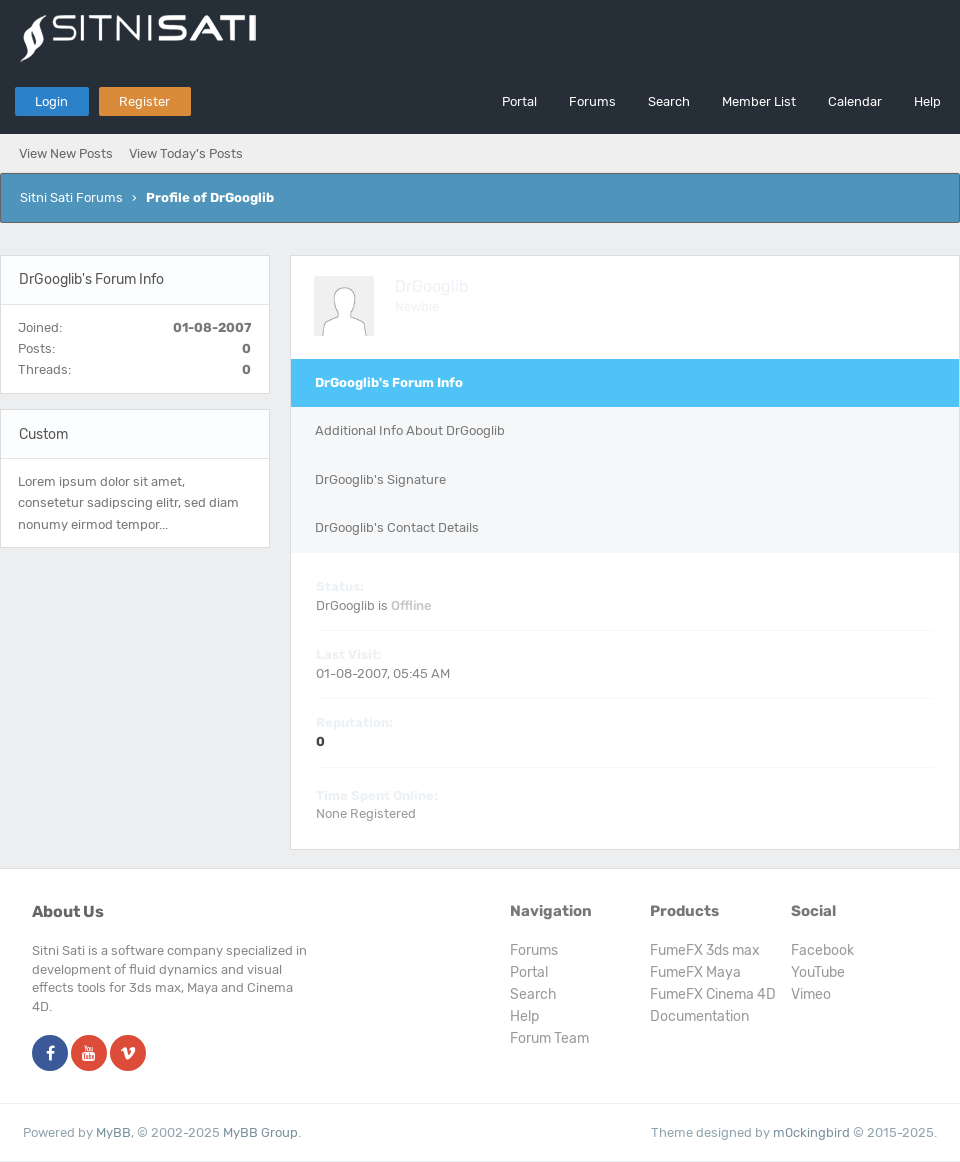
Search (669, 101)
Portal (519, 101)
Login (51, 101)
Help (927, 101)
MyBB (113, 1132)
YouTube (818, 972)
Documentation (699, 1016)
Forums (592, 101)
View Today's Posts (186, 153)
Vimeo (811, 994)
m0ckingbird (811, 1132)
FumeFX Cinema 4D (713, 994)
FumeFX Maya (695, 972)
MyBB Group (260, 1132)
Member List (759, 101)
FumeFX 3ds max (705, 950)
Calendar (855, 101)
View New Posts (66, 153)
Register (144, 101)
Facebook (822, 950)
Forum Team (549, 1038)
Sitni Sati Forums (71, 197)
